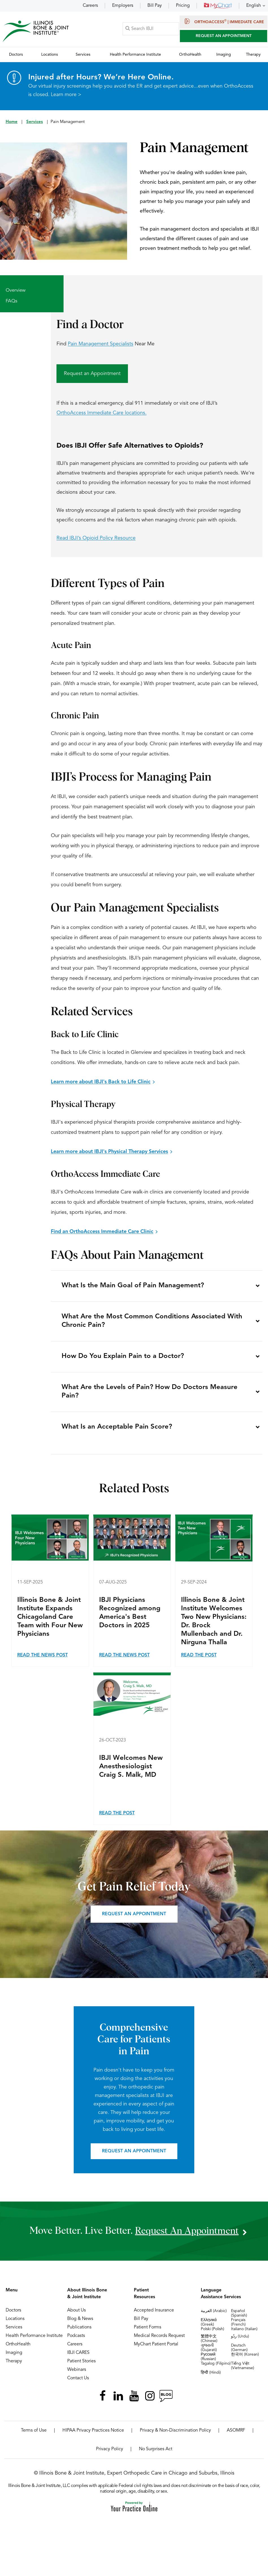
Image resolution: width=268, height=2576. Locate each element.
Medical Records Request (159, 2340)
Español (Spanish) (239, 2317)
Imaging (14, 2357)
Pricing (183, 5)
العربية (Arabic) (214, 2315)
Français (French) (238, 2326)
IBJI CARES (78, 2357)
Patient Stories (81, 2365)
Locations (15, 2323)
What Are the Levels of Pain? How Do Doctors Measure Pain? (150, 1395)
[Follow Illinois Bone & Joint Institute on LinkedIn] (118, 2400)
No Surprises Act (155, 2453)
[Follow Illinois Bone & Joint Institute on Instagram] (150, 2400)
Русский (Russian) (208, 2361)
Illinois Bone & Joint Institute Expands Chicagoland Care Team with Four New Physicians (50, 1621)
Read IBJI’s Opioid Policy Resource (96, 538)
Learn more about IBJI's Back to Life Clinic (101, 1082)
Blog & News (80, 2323)
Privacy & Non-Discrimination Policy (175, 2435)
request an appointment (187, 2235)
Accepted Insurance (154, 2315)
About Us (76, 2315)
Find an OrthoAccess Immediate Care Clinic (102, 1231)
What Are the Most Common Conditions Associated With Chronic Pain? (152, 1322)
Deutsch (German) (239, 2352)
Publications (79, 2332)
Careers (90, 5)
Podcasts (76, 2340)
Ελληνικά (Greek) (209, 2326)
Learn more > (66, 95)
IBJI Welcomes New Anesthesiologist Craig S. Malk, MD (131, 1771)
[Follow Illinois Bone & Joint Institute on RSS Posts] (166, 2400)
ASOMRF (236, 2435)
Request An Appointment (224, 36)
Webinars (76, 2374)
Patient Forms (147, 2332)
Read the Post (199, 1660)
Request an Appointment (92, 373)
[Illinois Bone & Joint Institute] (36, 31)
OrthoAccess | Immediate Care (223, 21)
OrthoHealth (18, 2349)
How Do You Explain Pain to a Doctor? (123, 1358)
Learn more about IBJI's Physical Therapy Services (109, 1151)
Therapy (14, 2365)
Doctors (13, 2315)
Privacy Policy (109, 2453)
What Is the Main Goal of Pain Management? (133, 1286)
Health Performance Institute (34, 2340)
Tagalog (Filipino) (216, 2368)
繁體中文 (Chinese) (209, 2343)
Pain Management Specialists (100, 344)
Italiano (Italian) (244, 2333)
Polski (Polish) (212, 2333)
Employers (122, 5)
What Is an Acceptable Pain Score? (117, 1431)
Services (34, 122)
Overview (15, 290)
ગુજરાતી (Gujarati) (209, 2352)
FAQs (11, 301)
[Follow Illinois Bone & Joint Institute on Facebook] (102, 2400)
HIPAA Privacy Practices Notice (93, 2435)
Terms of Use (34, 2435)
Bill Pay (154, 5)
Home (12, 122)
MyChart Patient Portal (156, 2349)
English (253, 5)
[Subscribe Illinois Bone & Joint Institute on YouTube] (134, 2400)
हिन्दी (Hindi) (211, 2377)
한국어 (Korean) (245, 2359)
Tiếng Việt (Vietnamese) (242, 2370)
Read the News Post (42, 1660)
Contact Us (78, 2382)
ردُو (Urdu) (240, 2341)
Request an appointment (134, 1918)
